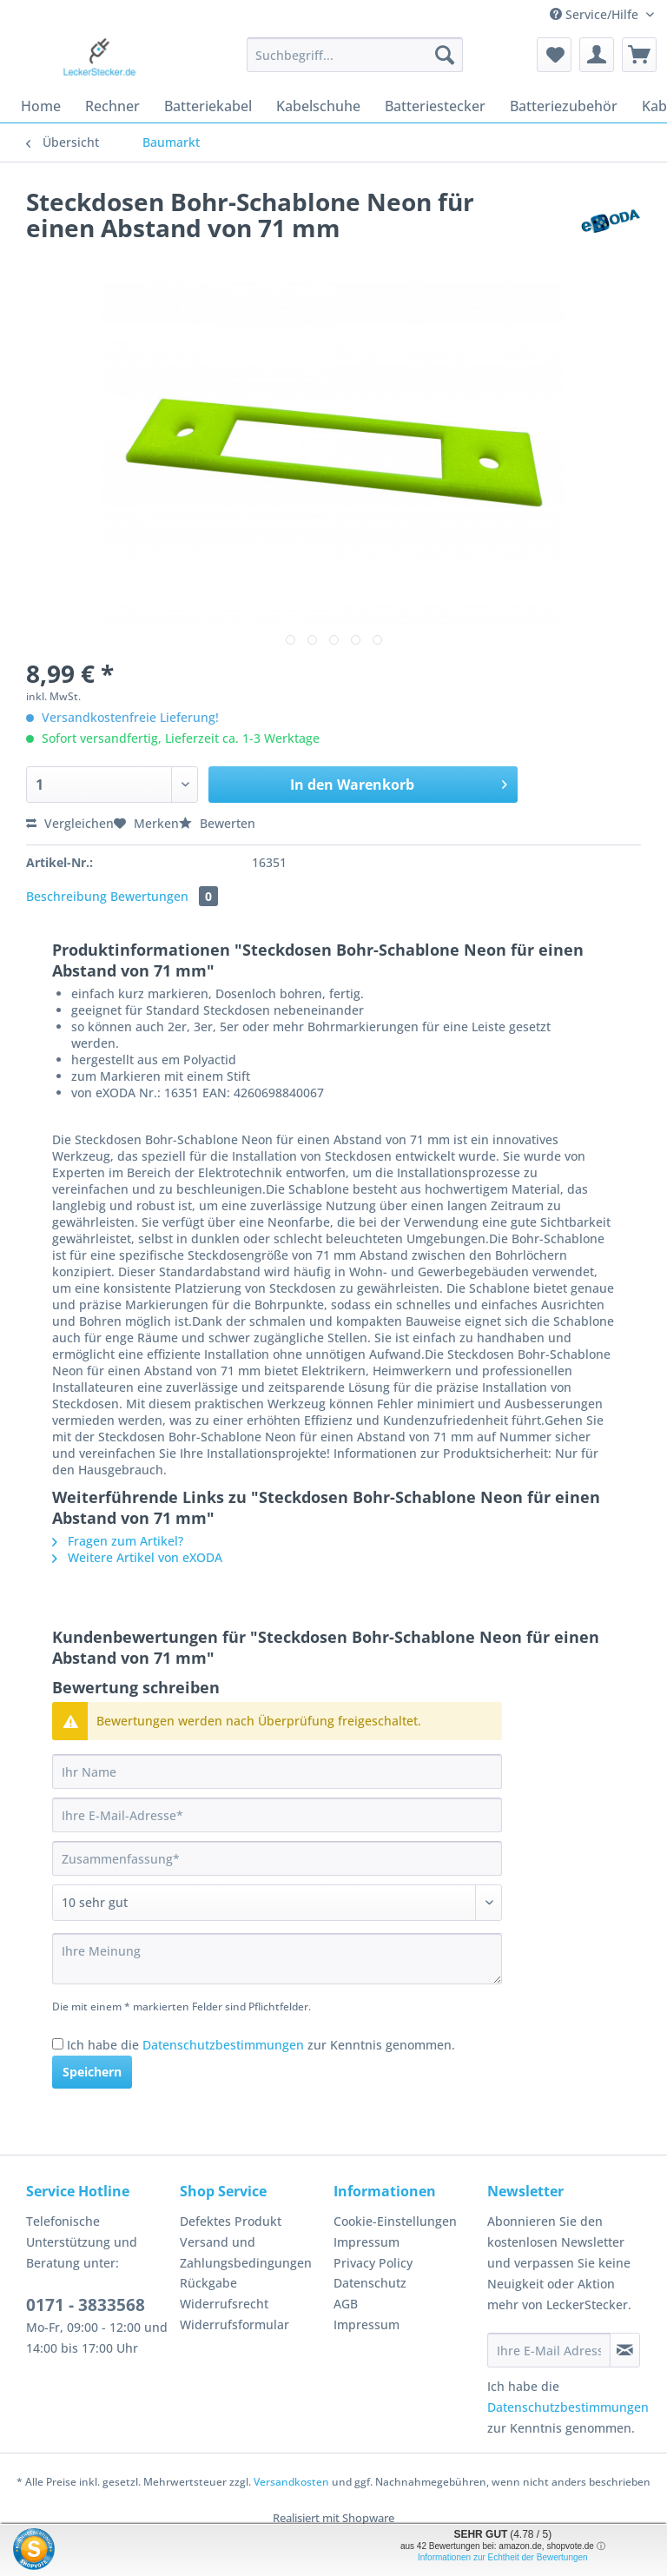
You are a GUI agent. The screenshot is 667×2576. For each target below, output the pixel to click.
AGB (346, 2303)
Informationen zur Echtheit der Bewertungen (503, 2557)
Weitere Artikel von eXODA (137, 1557)
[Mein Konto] (596, 54)
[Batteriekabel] (208, 106)
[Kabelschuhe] (318, 106)
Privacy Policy (373, 2263)
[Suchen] (444, 54)
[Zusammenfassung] (277, 1858)
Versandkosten (291, 2481)
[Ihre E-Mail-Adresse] (277, 1815)
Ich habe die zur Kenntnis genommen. (261, 2044)
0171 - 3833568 (85, 2305)
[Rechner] (112, 106)
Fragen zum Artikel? (117, 1541)
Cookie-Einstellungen (395, 2221)
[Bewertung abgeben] (277, 1902)
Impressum (367, 2242)
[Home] (41, 106)
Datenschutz (370, 2283)
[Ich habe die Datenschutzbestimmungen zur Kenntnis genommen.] (57, 2044)
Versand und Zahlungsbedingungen (246, 2252)
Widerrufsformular (234, 2324)
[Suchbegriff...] (355, 54)
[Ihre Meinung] (277, 1958)
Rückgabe (208, 2283)
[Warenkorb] (639, 54)
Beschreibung (66, 896)
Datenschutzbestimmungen (223, 2044)
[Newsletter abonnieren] (625, 2350)
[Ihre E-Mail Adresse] (549, 2350)
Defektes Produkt (230, 2221)
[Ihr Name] (277, 1771)
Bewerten (217, 823)
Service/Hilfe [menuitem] (596, 14)
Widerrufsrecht (224, 2303)
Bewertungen (164, 896)
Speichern (92, 2071)
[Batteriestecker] (435, 106)
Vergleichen (70, 823)
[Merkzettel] (554, 54)
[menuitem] (355, 63)
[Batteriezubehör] (564, 106)
